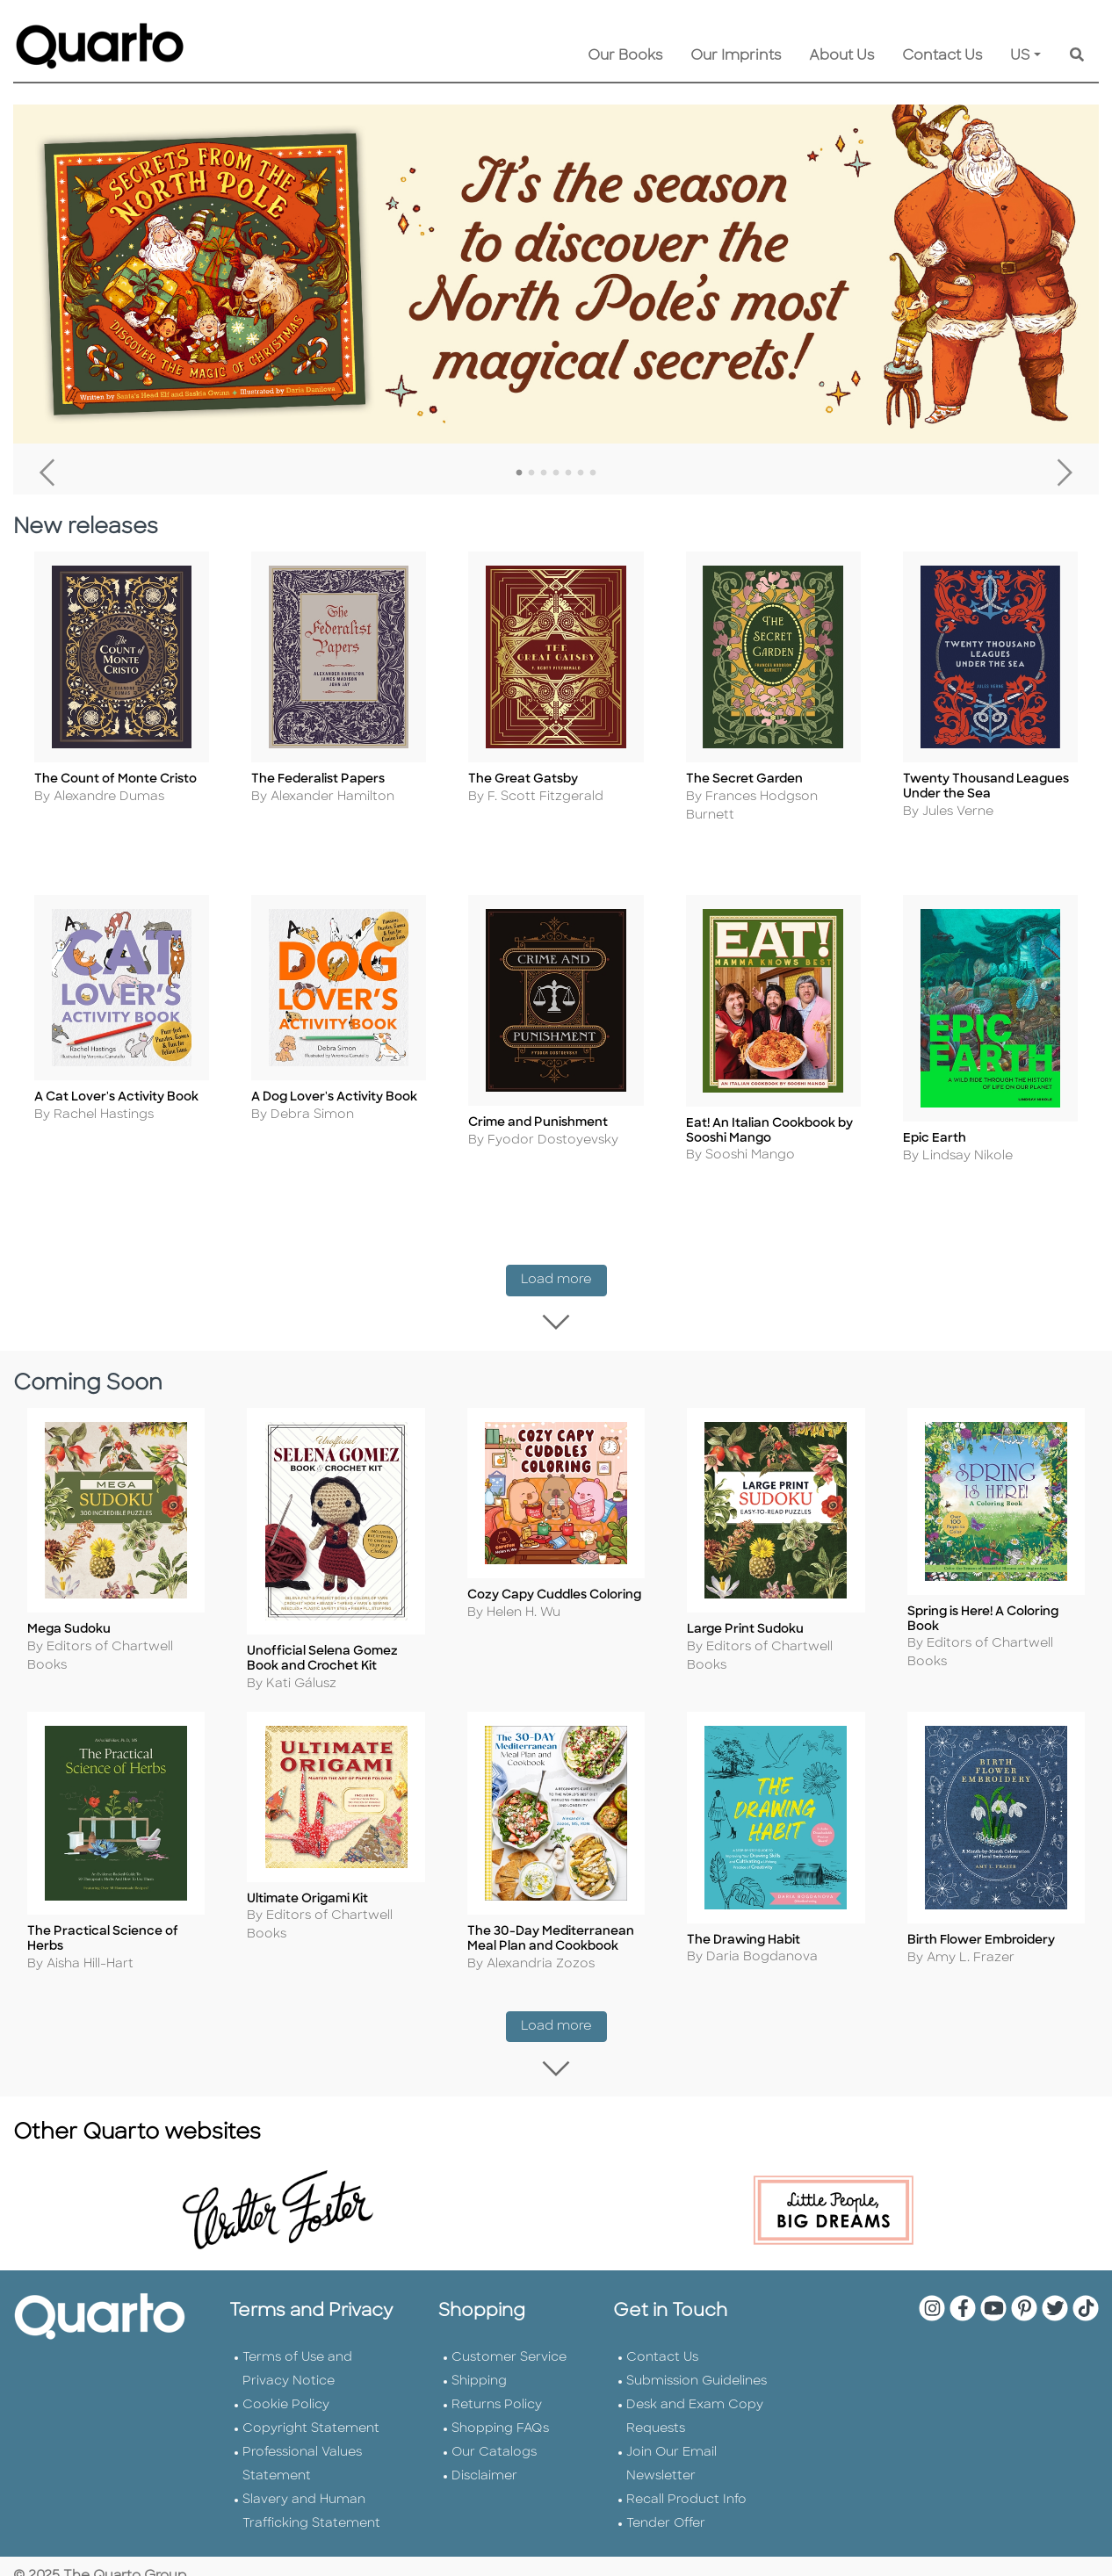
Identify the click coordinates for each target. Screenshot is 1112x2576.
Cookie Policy (285, 2384)
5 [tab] (568, 473)
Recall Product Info (686, 2479)
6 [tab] (580, 473)
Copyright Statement (310, 2407)
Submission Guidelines (696, 2360)
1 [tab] (519, 473)
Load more (564, 1281)
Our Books (625, 56)
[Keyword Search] (1077, 56)
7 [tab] (593, 473)
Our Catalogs (494, 2431)
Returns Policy (496, 2384)
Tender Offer (665, 2502)
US (1020, 56)
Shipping (479, 2360)
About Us (841, 56)
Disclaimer (484, 2455)
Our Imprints (735, 56)
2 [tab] (531, 473)
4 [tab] (556, 473)
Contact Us (942, 56)
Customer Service (509, 2336)
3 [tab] (544, 473)
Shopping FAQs (500, 2407)
